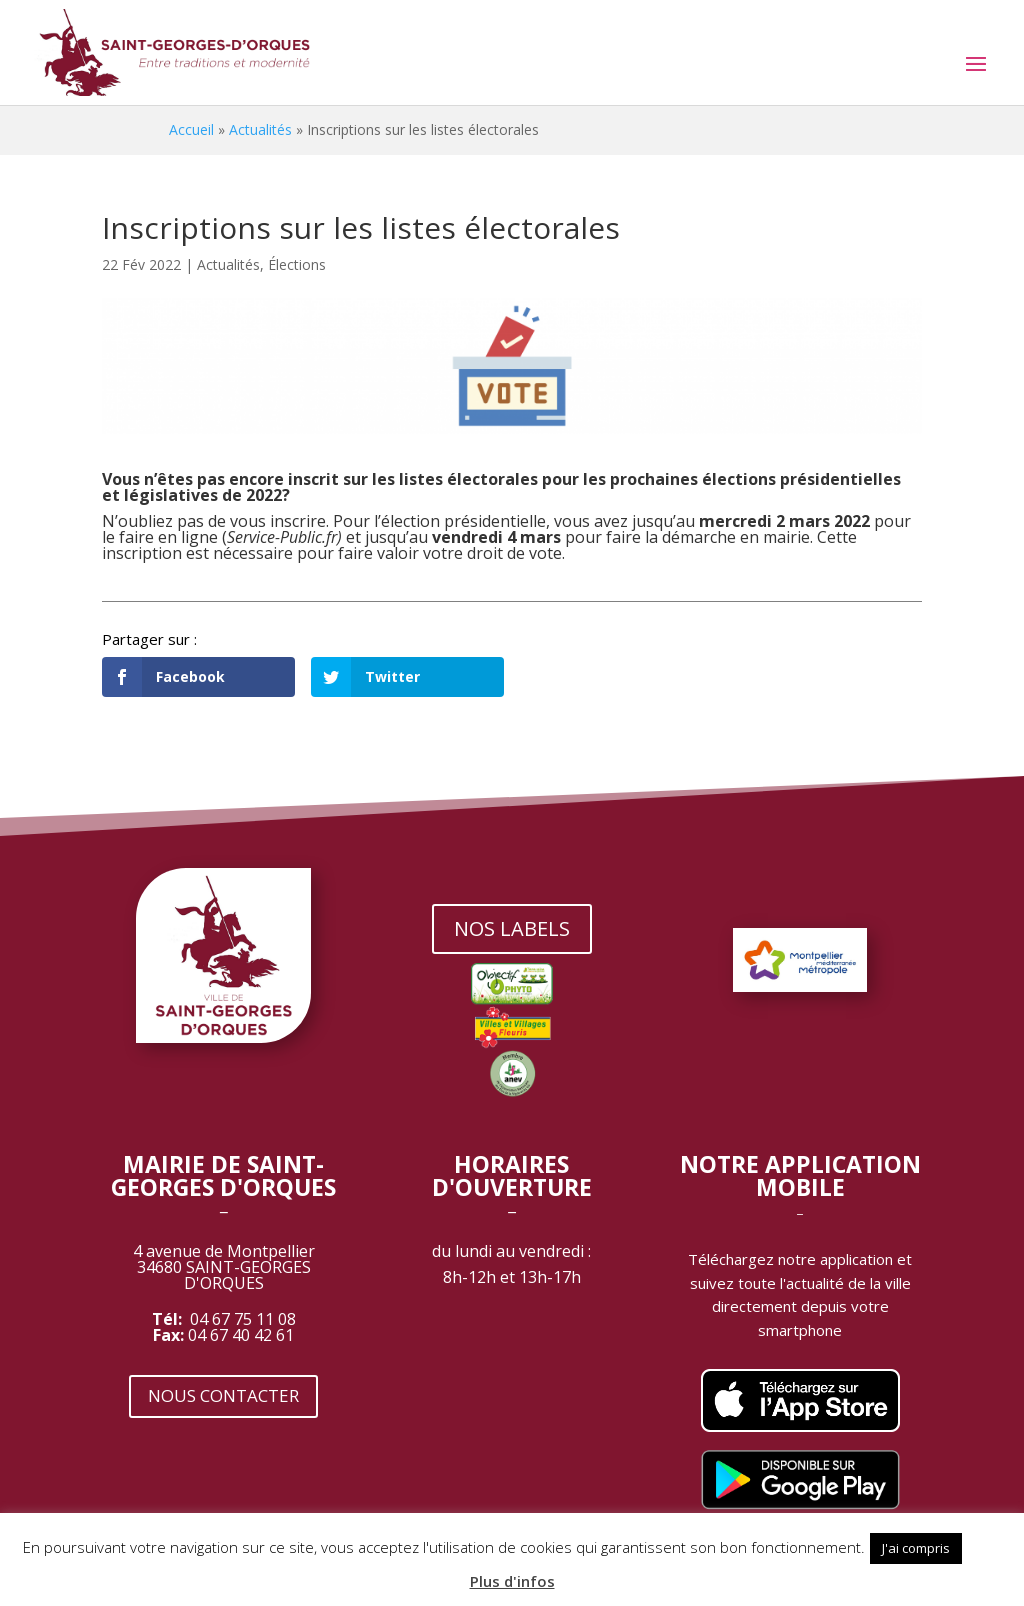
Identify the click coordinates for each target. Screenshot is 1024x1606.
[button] (984, 1539)
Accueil (191, 129)
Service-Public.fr (282, 537)
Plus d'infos (512, 1581)
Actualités (260, 129)
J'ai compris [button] (916, 1548)
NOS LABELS (512, 928)
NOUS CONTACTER (223, 1395)
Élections (297, 264)
